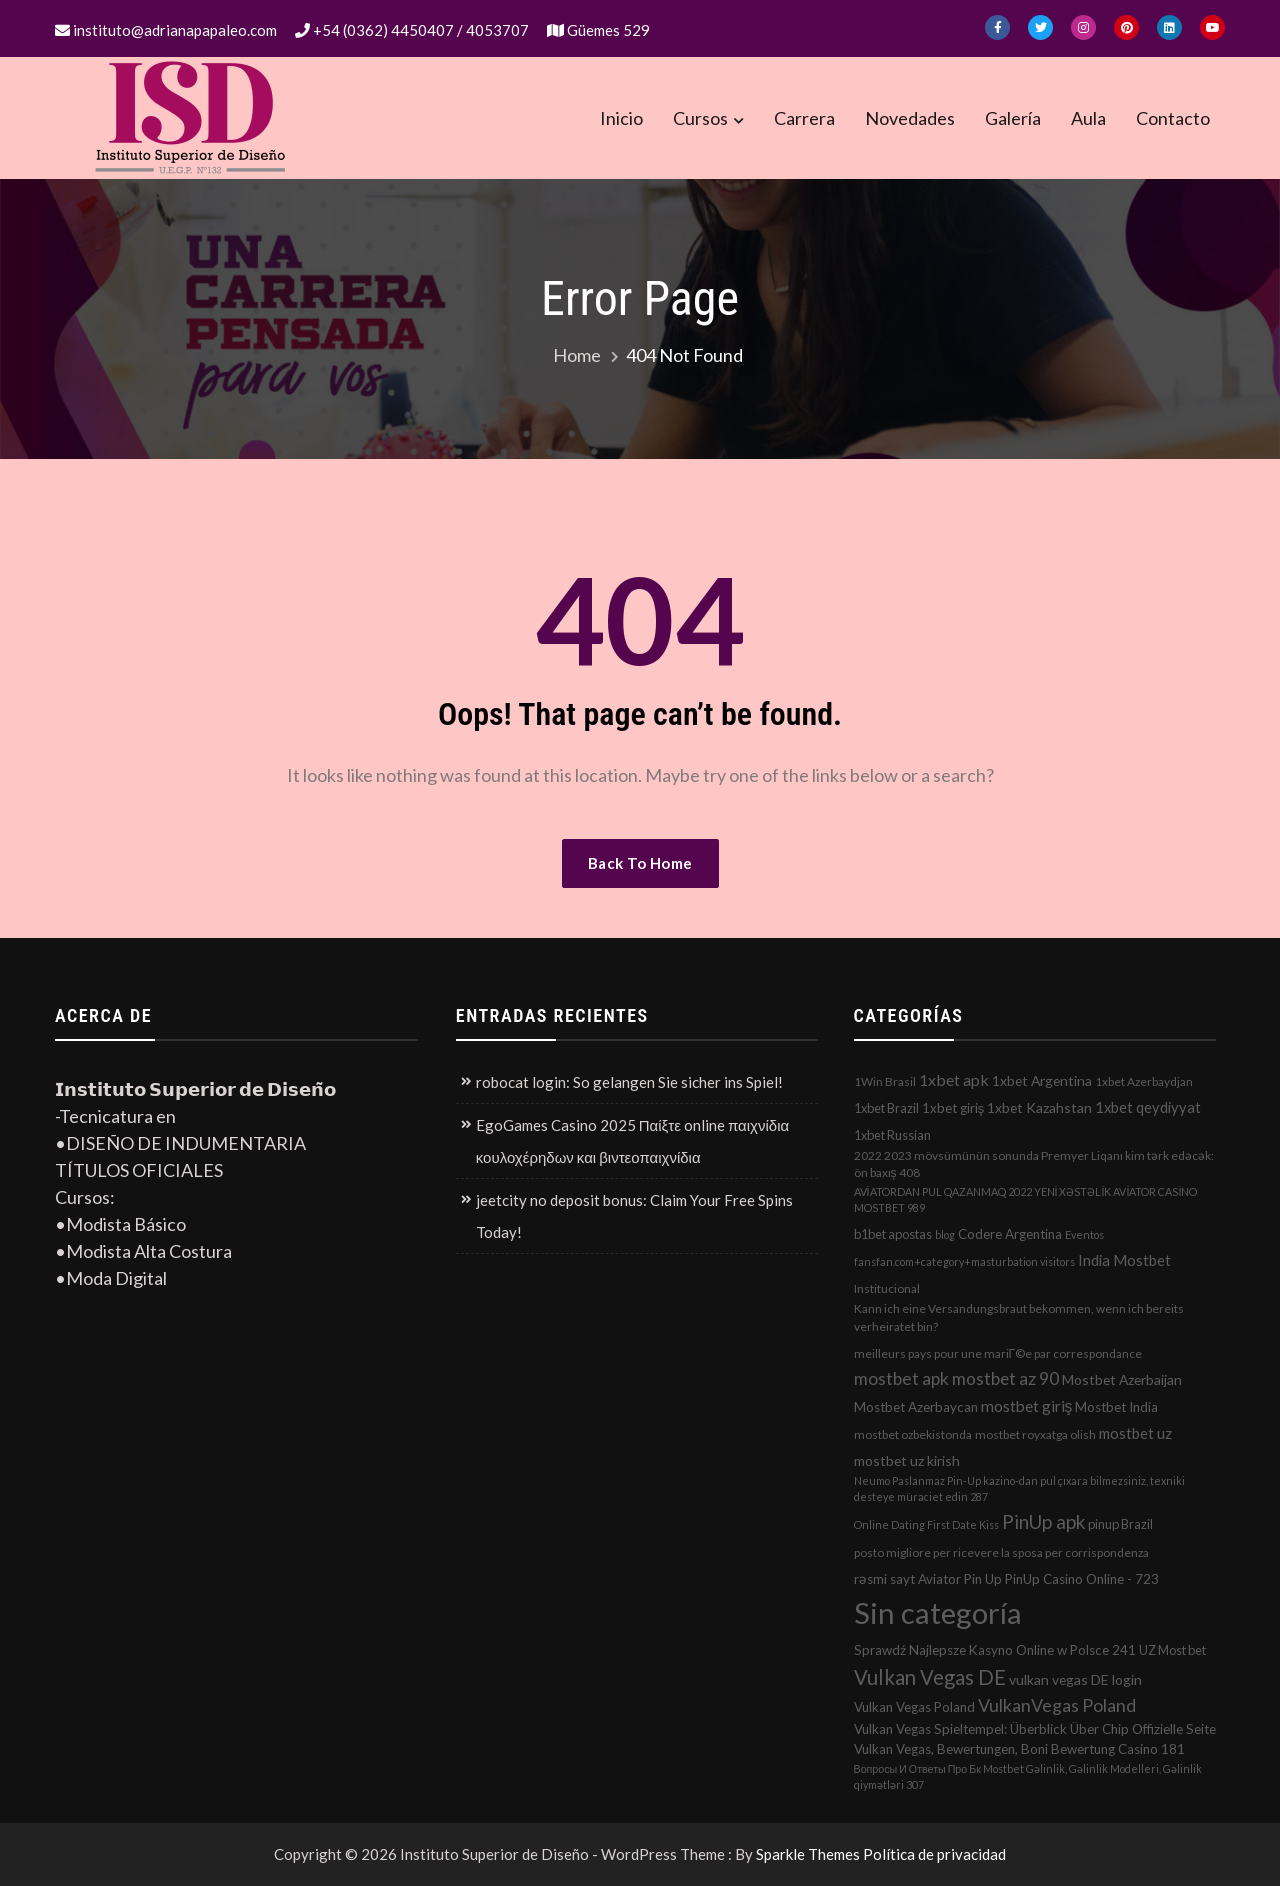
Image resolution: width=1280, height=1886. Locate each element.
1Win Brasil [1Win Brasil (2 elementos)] (885, 1081)
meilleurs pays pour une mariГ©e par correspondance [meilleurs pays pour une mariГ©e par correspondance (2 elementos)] (998, 1353)
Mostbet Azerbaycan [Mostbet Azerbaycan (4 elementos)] (916, 1407)
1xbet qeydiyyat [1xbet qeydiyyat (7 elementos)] (1148, 1107)
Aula (1088, 118)
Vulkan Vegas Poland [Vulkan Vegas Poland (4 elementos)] (914, 1707)
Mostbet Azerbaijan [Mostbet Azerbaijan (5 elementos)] (1122, 1379)
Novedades (910, 118)
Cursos (700, 118)
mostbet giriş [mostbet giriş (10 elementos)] (1027, 1406)
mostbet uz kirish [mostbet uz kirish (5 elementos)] (907, 1460)
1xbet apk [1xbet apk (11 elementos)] (954, 1079)
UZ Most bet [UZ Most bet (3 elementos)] (1172, 1650)
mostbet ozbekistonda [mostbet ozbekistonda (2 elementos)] (913, 1434)
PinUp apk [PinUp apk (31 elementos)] (1043, 1521)
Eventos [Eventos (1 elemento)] (1084, 1234)
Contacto (1173, 118)
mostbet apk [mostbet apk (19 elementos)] (901, 1378)
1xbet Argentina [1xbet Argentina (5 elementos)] (1042, 1080)
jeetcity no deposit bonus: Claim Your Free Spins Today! (634, 1216)
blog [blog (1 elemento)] (945, 1234)
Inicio (621, 118)
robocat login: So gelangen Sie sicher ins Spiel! (629, 1082)
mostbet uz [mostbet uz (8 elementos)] (1135, 1433)
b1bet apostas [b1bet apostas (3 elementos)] (893, 1234)
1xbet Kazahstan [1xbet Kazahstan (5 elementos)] (1039, 1107)
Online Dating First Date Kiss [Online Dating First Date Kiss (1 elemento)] (926, 1524)
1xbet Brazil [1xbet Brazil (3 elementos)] (886, 1108)
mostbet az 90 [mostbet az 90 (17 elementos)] (1005, 1378)
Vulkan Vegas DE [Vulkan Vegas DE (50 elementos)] (930, 1677)
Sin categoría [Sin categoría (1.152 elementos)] (938, 1612)
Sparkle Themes (808, 1854)
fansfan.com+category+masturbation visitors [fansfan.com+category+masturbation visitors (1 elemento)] (964, 1261)
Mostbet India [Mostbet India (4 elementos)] (1116, 1407)
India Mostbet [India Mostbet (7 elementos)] (1124, 1260)
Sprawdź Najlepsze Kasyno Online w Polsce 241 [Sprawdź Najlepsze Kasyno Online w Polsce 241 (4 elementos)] (995, 1650)
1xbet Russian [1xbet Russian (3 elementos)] (892, 1135)
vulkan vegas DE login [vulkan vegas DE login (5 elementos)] (1075, 1679)
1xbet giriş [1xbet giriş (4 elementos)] (953, 1108)
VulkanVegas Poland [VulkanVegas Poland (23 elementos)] (1057, 1705)
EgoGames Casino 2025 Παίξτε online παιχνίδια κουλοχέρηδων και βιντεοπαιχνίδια (632, 1141)
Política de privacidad (934, 1854)
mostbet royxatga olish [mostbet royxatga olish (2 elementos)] (1035, 1434)
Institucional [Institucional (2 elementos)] (887, 1288)
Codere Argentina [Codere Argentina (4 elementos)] (1010, 1234)
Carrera (804, 118)
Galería (1013, 118)
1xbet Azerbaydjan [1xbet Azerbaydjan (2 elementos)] (1144, 1081)
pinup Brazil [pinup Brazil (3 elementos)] (1120, 1524)
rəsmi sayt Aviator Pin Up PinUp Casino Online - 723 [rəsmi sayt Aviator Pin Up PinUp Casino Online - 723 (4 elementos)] (1006, 1579)
